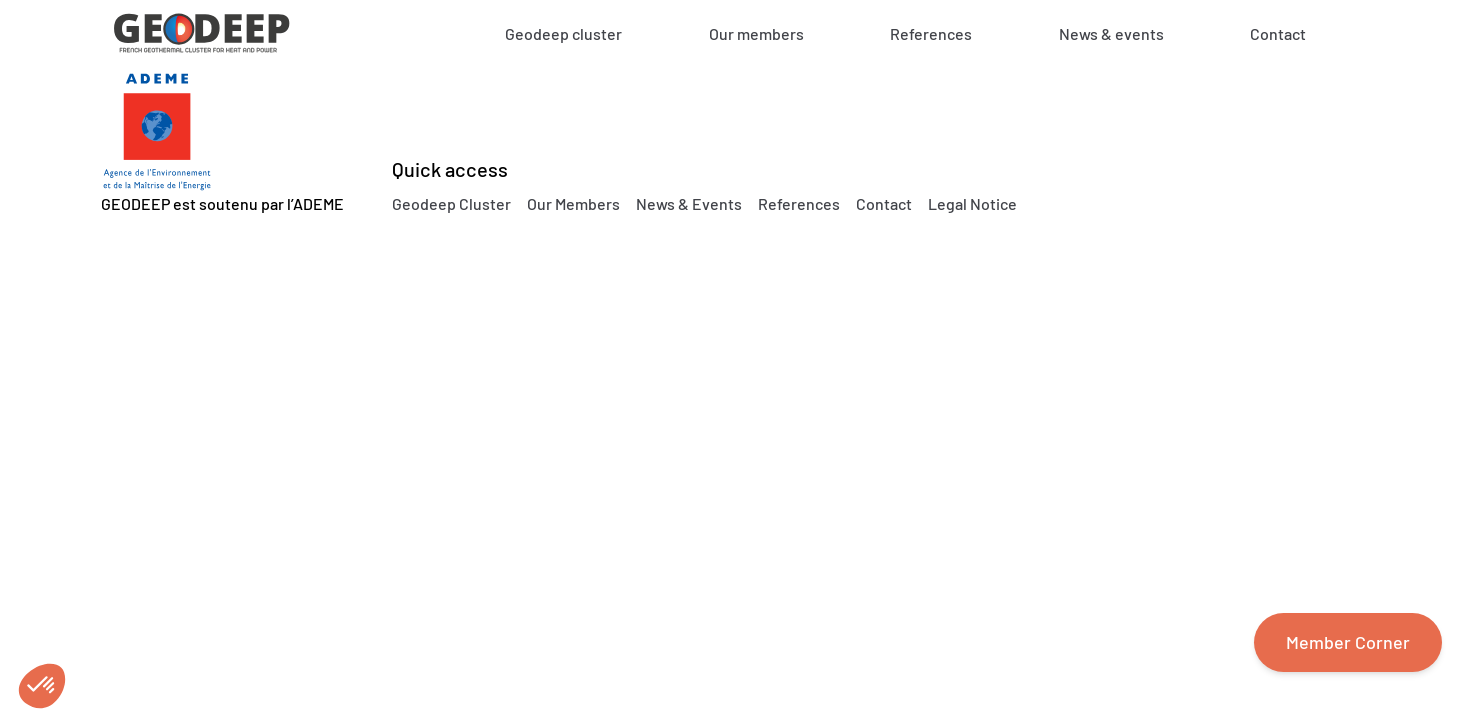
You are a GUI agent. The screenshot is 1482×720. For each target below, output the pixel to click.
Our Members (573, 203)
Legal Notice (972, 203)
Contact (1278, 33)
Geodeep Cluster (451, 203)
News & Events (689, 203)
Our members (756, 33)
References (931, 33)
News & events (1111, 33)
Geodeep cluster (563, 33)
